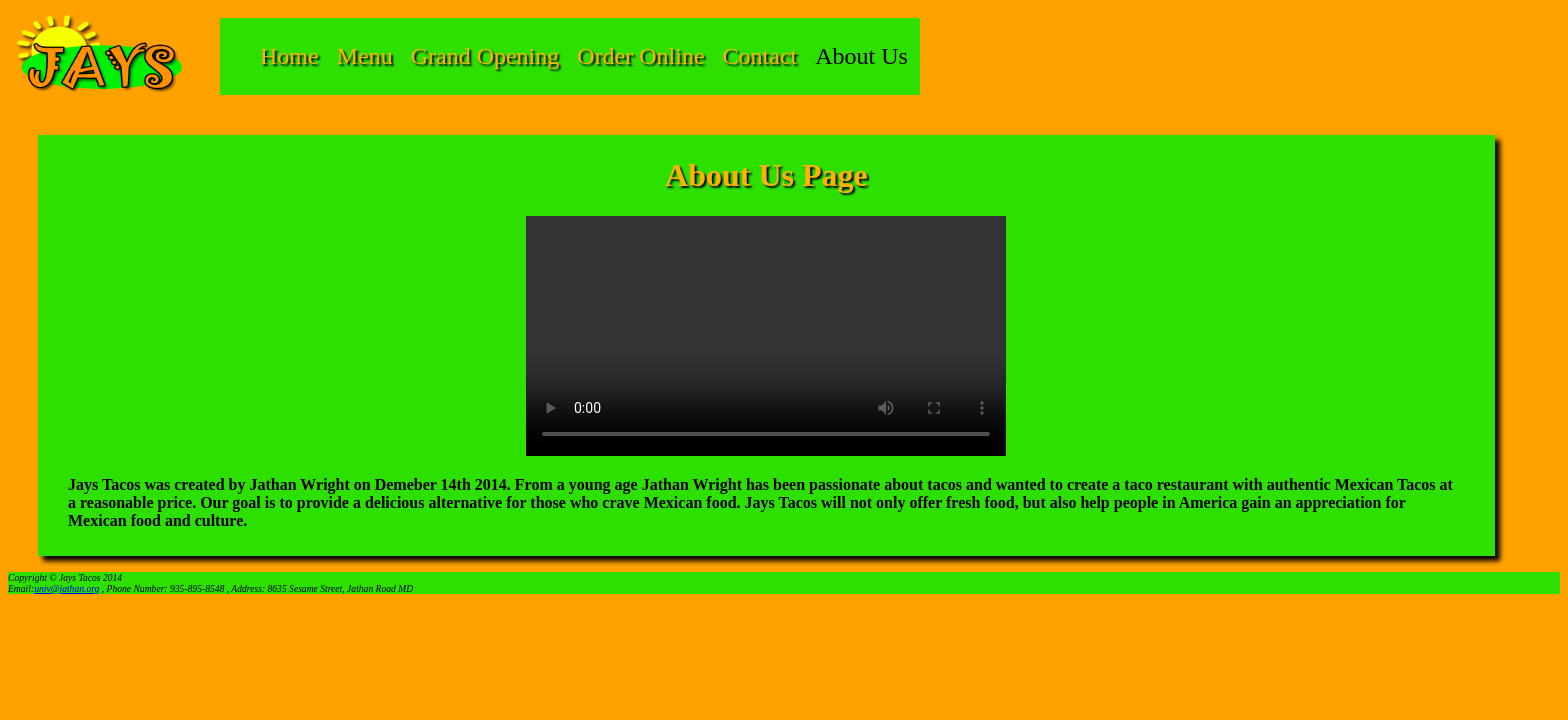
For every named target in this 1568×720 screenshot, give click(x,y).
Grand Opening (485, 56)
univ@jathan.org (66, 588)
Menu (365, 56)
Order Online (640, 56)
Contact (760, 56)
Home (289, 56)
